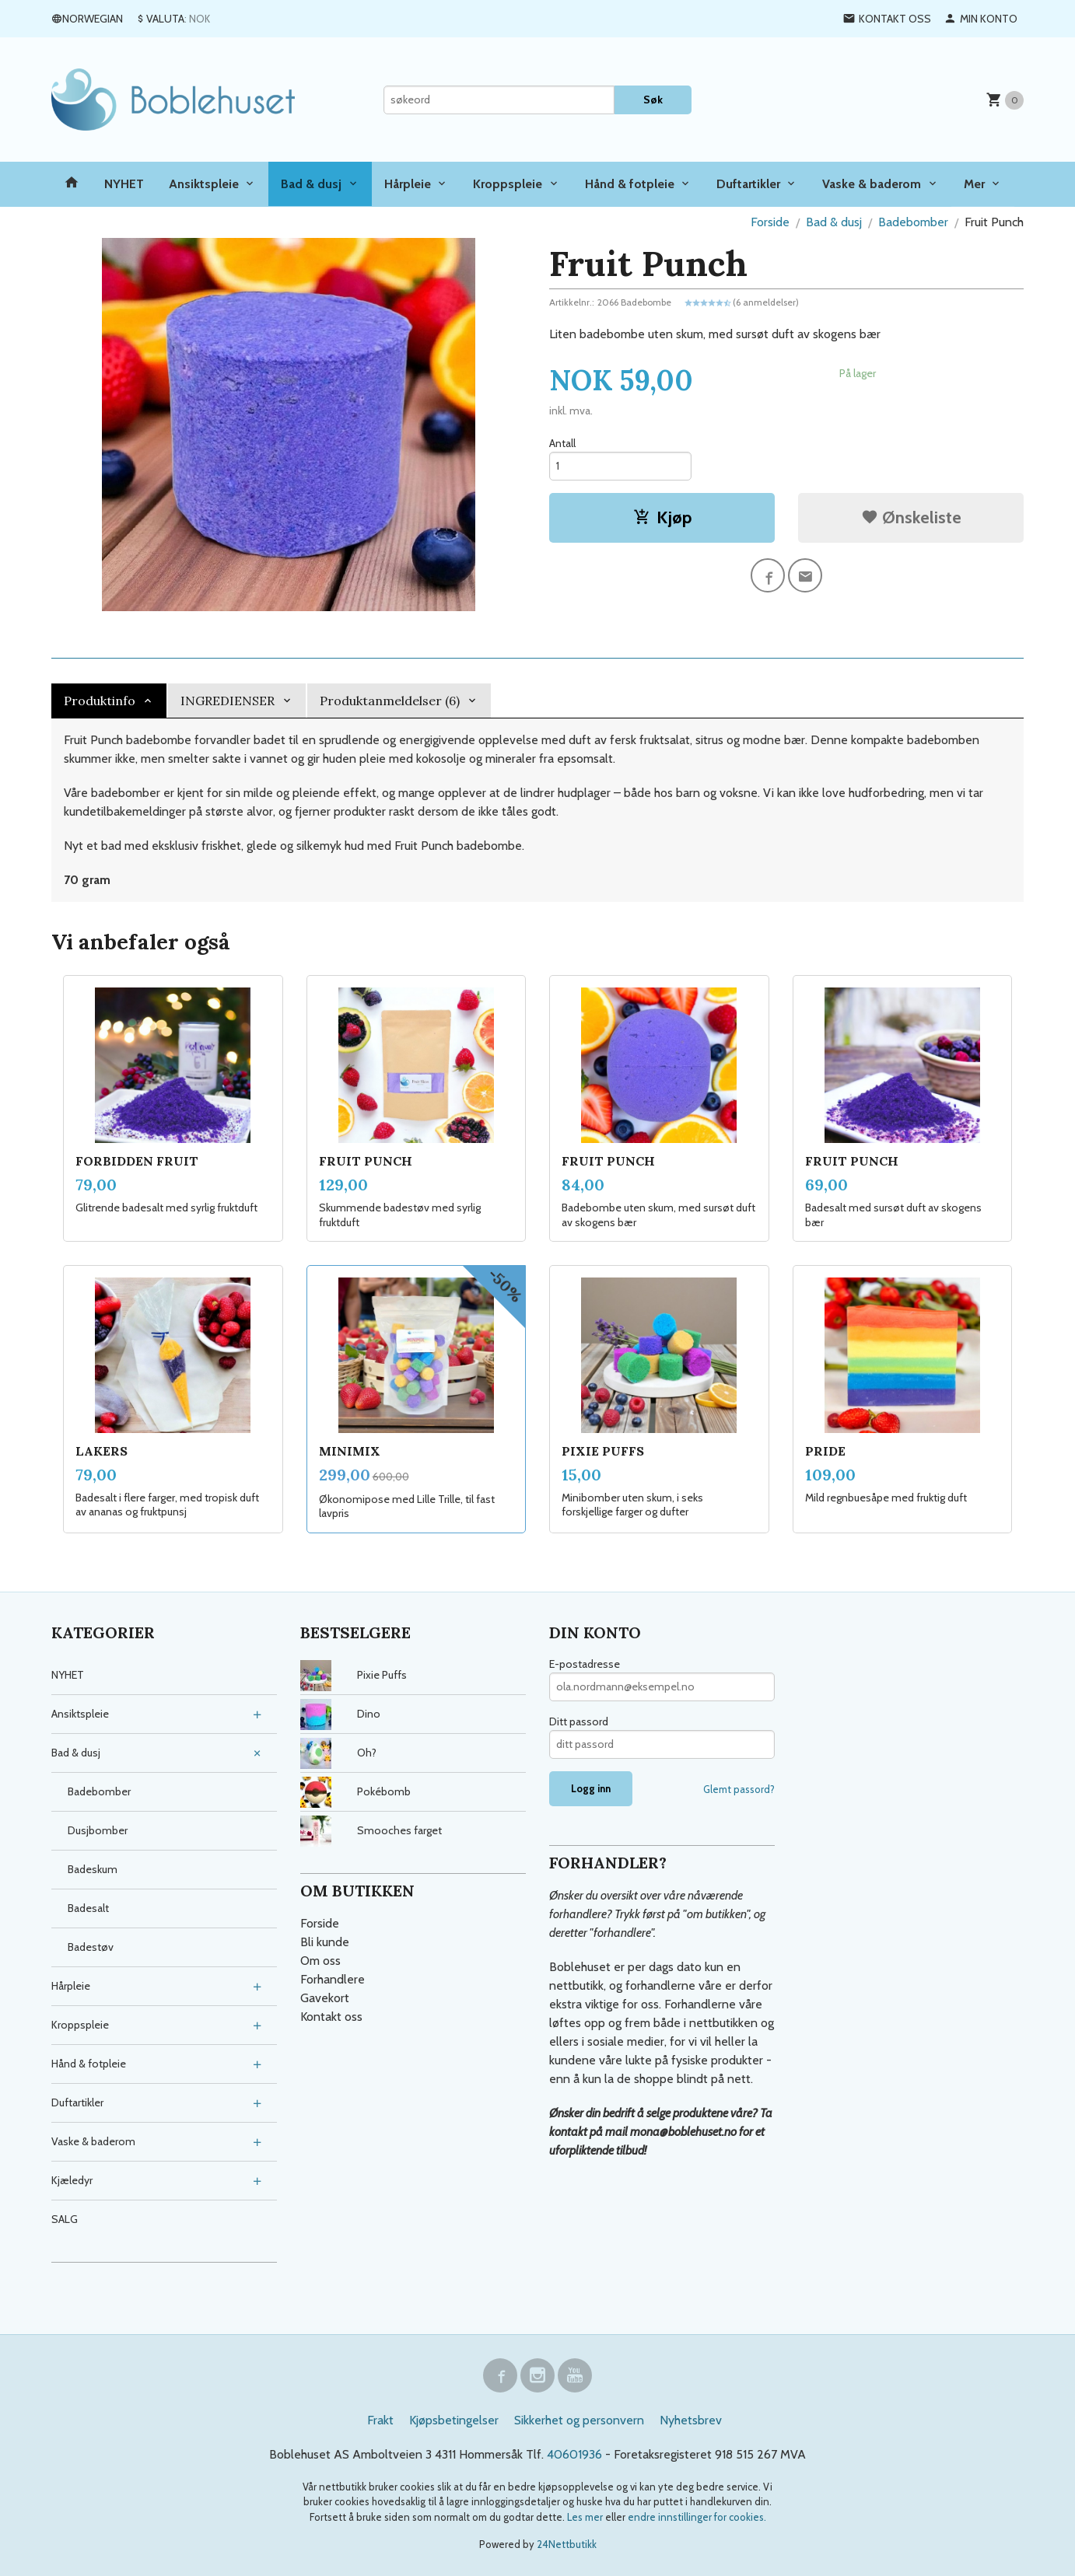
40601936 (574, 2454)
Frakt (380, 2420)
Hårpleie (407, 184)
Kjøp (662, 517)
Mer (974, 184)
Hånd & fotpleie (629, 184)
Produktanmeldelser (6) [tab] (390, 700)
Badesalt (88, 1908)
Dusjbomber (98, 1830)
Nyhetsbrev (691, 2420)
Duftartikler (748, 184)
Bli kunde (324, 1942)
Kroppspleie (507, 184)
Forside (770, 222)
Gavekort (324, 1998)
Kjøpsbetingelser (454, 2420)
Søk (653, 100)
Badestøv (91, 1947)
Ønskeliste (911, 517)
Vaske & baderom (871, 184)
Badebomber (99, 1791)
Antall (562, 443)
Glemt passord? (739, 1789)
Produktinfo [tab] (99, 700)
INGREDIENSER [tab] (227, 700)
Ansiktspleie (204, 184)
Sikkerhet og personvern (579, 2420)
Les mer (586, 2517)
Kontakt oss (331, 2016)
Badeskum (92, 1869)
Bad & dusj (311, 184)
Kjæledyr (72, 2180)
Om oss (320, 1960)
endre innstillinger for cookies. (697, 2517)
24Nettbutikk (567, 2544)
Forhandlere (332, 1979)
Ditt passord (578, 1721)
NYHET (124, 184)
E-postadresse (584, 1664)
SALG (64, 2219)
